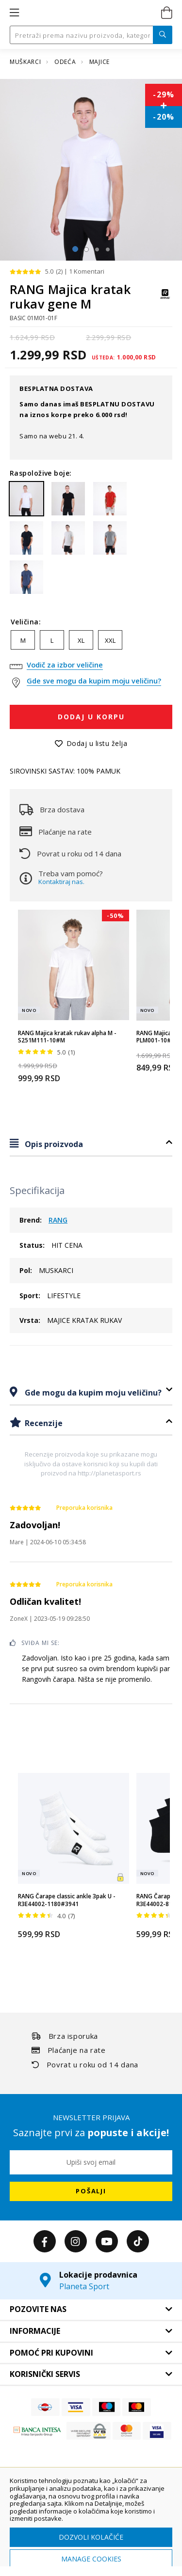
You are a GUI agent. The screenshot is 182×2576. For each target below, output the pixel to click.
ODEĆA (66, 62)
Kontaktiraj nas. (61, 881)
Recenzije (43, 1423)
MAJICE (99, 62)
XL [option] (81, 640)
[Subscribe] (91, 2191)
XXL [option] (110, 640)
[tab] (91, 1144)
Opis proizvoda (53, 1144)
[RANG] (165, 298)
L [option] (51, 640)
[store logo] (90, 13)
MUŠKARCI (26, 62)
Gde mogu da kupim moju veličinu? (92, 1392)
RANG (58, 1220)
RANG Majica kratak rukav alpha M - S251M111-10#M (67, 1036)
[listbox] (91, 642)
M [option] (23, 640)
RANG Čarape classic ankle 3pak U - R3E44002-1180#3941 (67, 1900)
